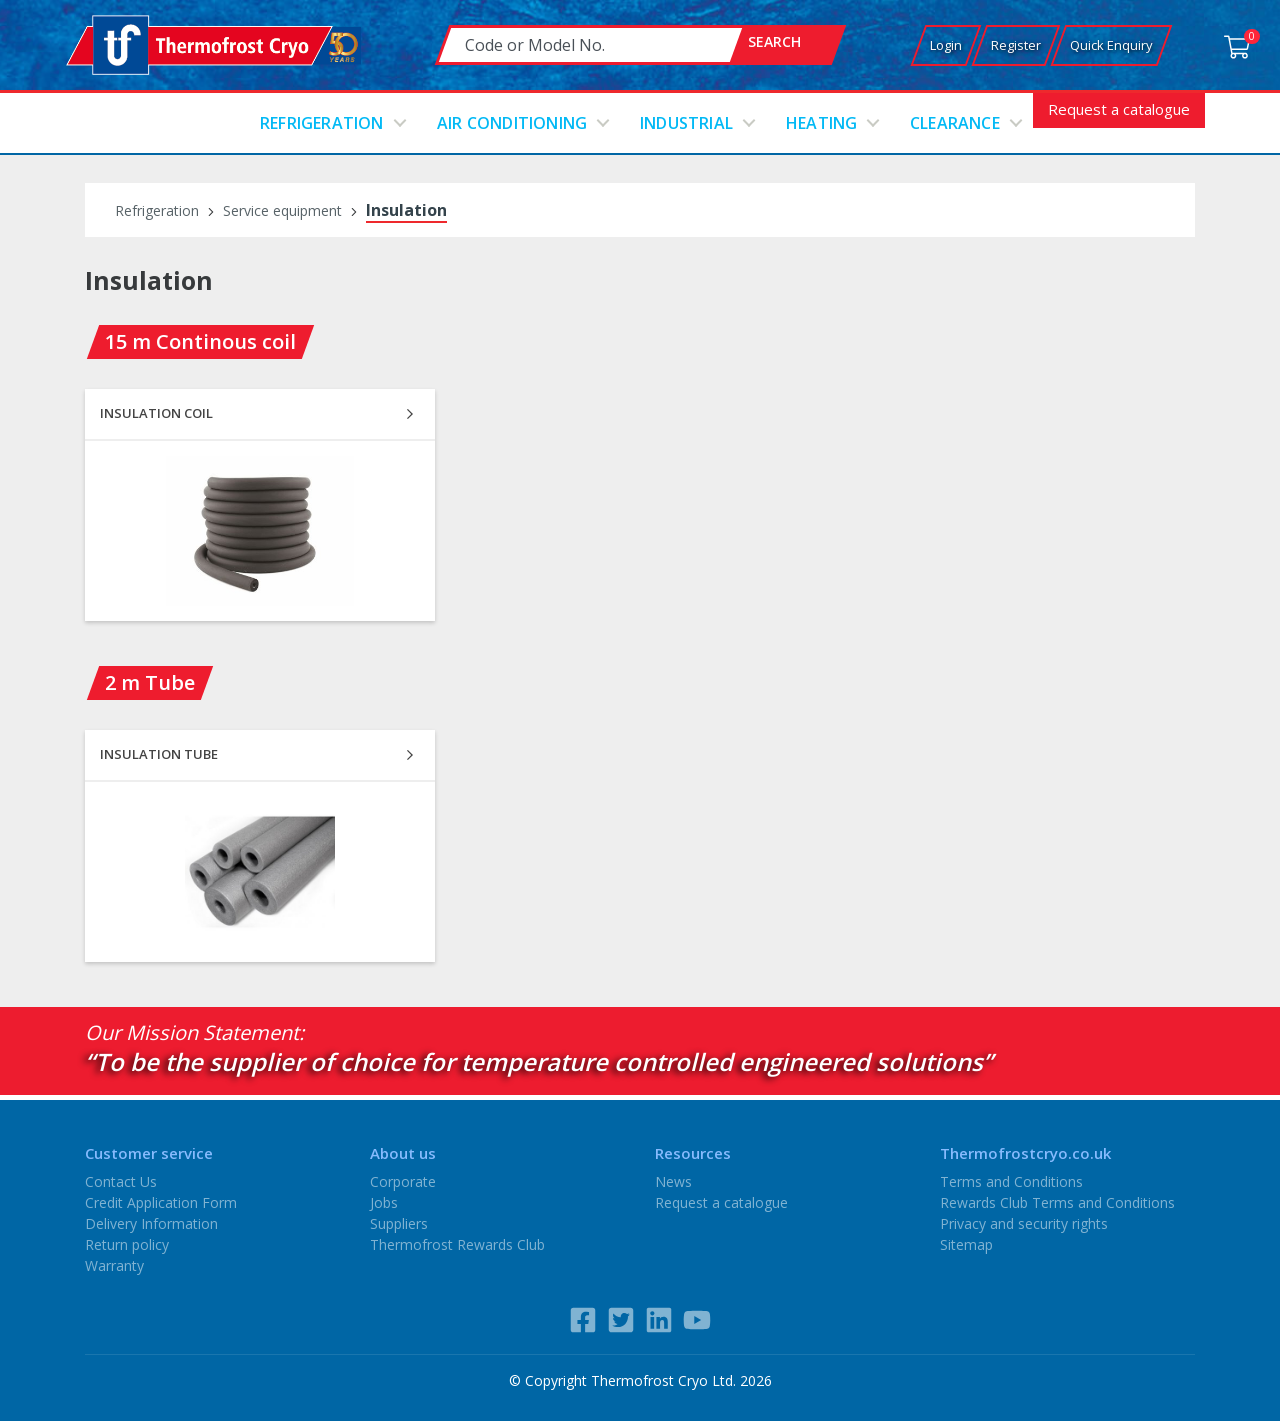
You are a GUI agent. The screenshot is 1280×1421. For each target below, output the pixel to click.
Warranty (114, 1265)
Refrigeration (322, 123)
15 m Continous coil (200, 341)
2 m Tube (150, 682)
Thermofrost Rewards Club (457, 1244)
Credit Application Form (161, 1202)
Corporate (403, 1181)
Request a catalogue (1119, 109)
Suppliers (399, 1223)
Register (1016, 45)
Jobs (384, 1202)
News (673, 1181)
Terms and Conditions (1011, 1181)
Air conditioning (512, 123)
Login (946, 45)
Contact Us (121, 1181)
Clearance (955, 123)
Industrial (686, 123)
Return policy (127, 1244)
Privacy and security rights (1024, 1223)
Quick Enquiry (1111, 45)
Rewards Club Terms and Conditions (1057, 1202)
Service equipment (282, 210)
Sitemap (966, 1244)
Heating (821, 123)
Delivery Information (151, 1223)
